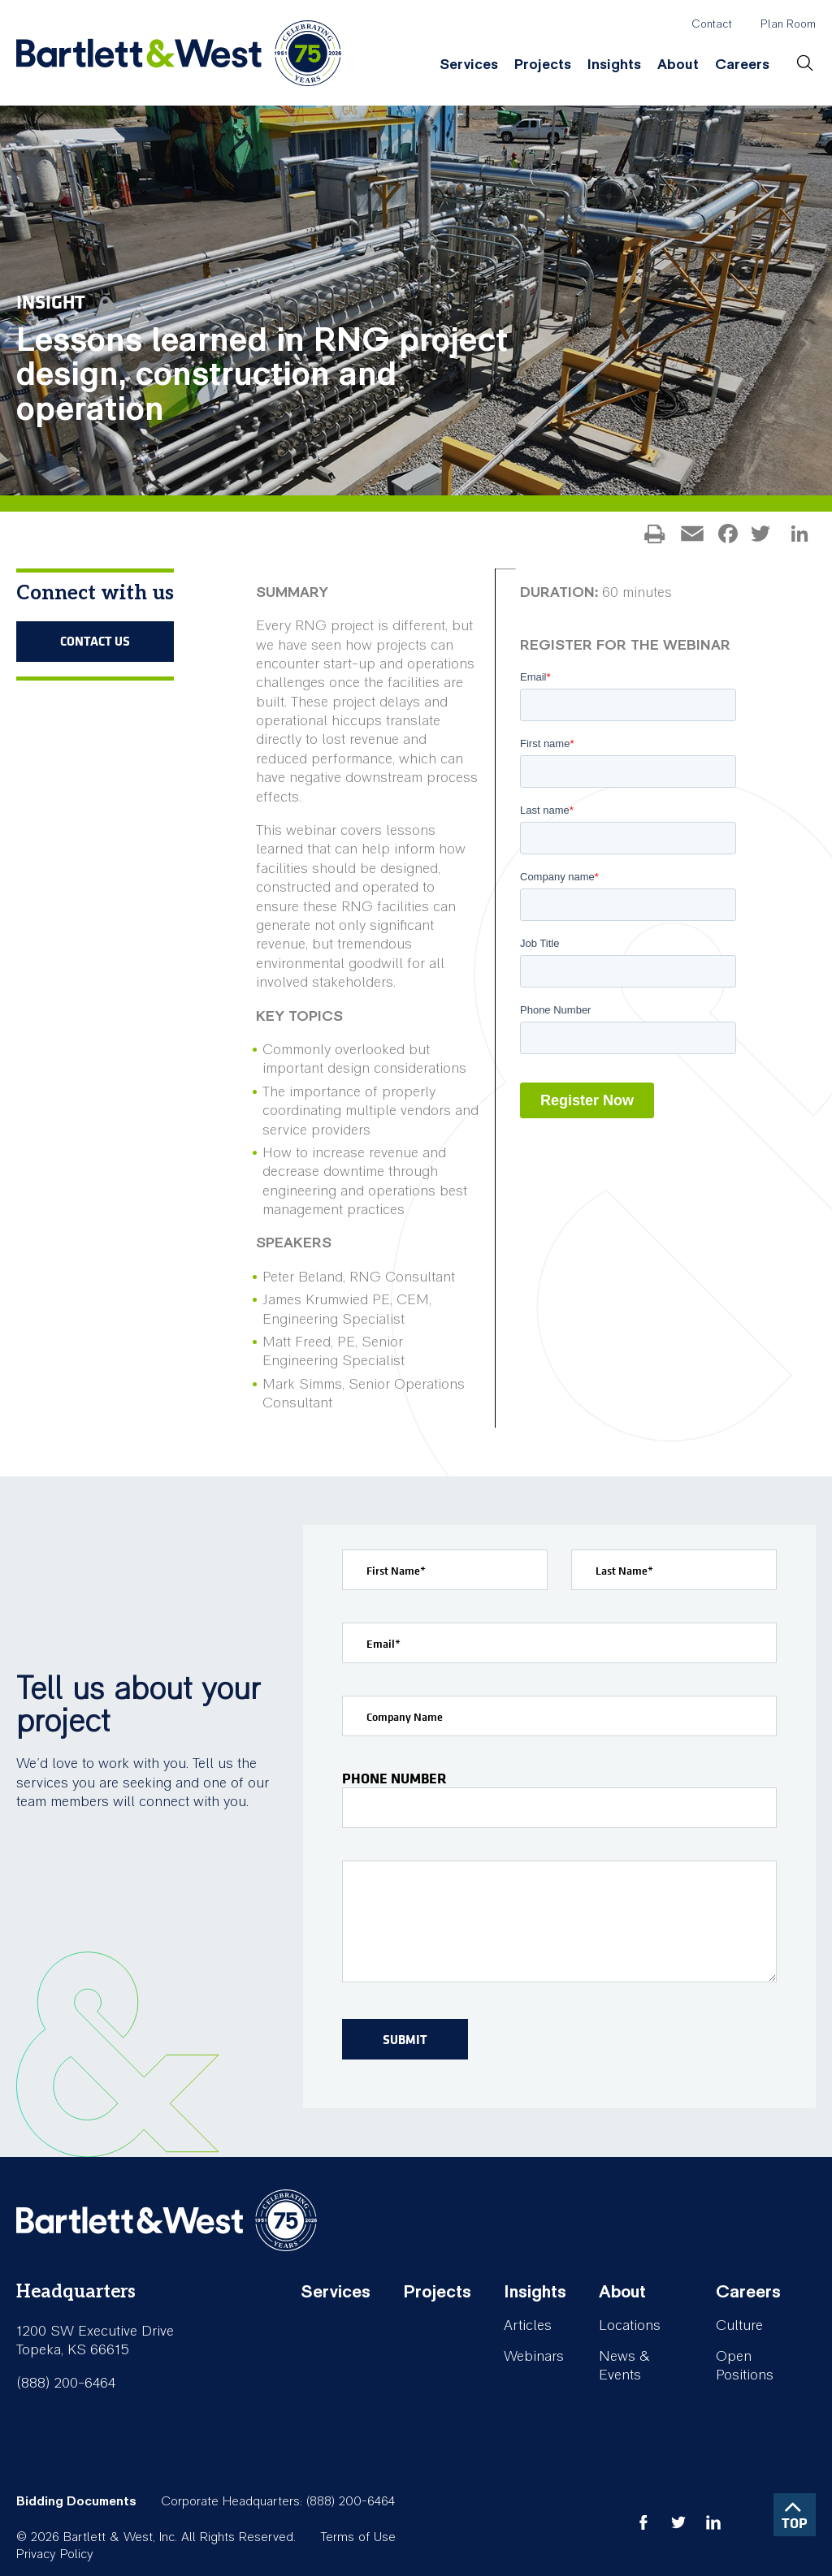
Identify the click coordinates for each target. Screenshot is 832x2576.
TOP (795, 2522)
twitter (678, 2522)
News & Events (624, 2366)
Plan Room (788, 24)
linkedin (713, 2522)
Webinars (534, 2356)
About (678, 64)
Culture (739, 2325)
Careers (742, 64)
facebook (643, 2522)
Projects (542, 64)
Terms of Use (358, 2537)
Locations (630, 2325)
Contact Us (95, 641)
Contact (711, 24)
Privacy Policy (54, 2554)
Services (469, 64)
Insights (614, 64)
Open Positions (745, 2366)
